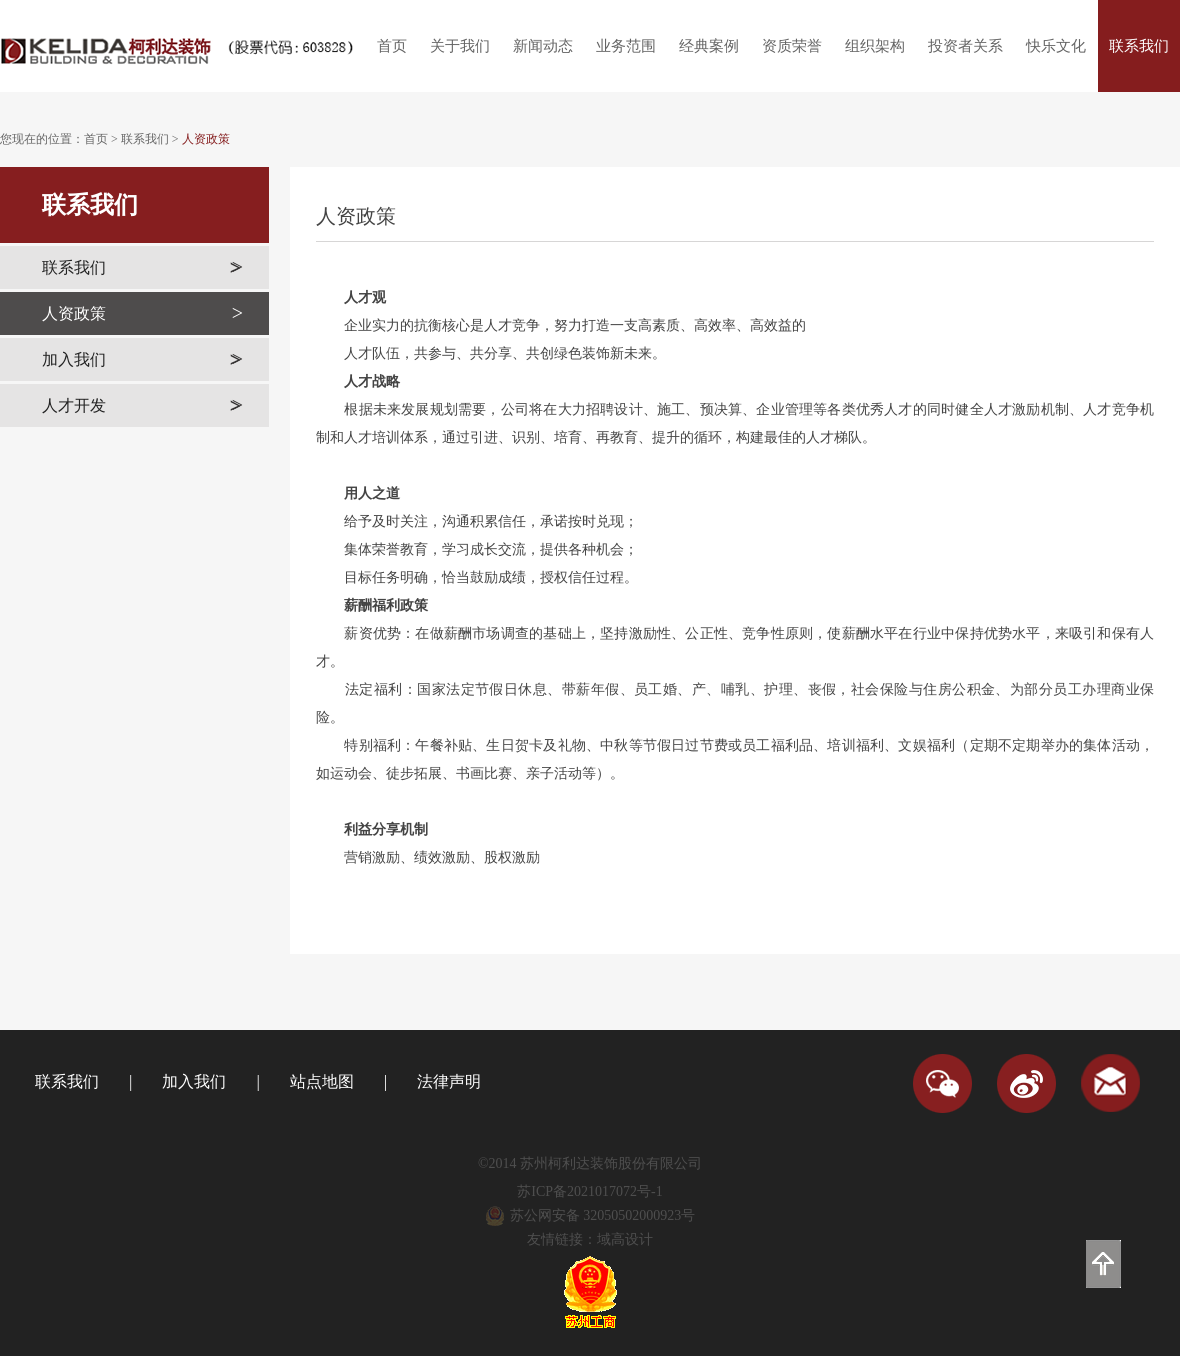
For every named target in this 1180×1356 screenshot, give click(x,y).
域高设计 (625, 1239)
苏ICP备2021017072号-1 (589, 1191)
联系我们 (1139, 46)
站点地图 (322, 1081)
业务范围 (626, 46)
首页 (392, 46)
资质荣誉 (792, 46)
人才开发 (142, 405)
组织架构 (875, 46)
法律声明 (449, 1081)
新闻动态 (543, 46)
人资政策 (206, 139)
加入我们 (142, 359)
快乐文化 (1056, 46)
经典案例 (709, 46)
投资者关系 (965, 46)
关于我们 (460, 46)
